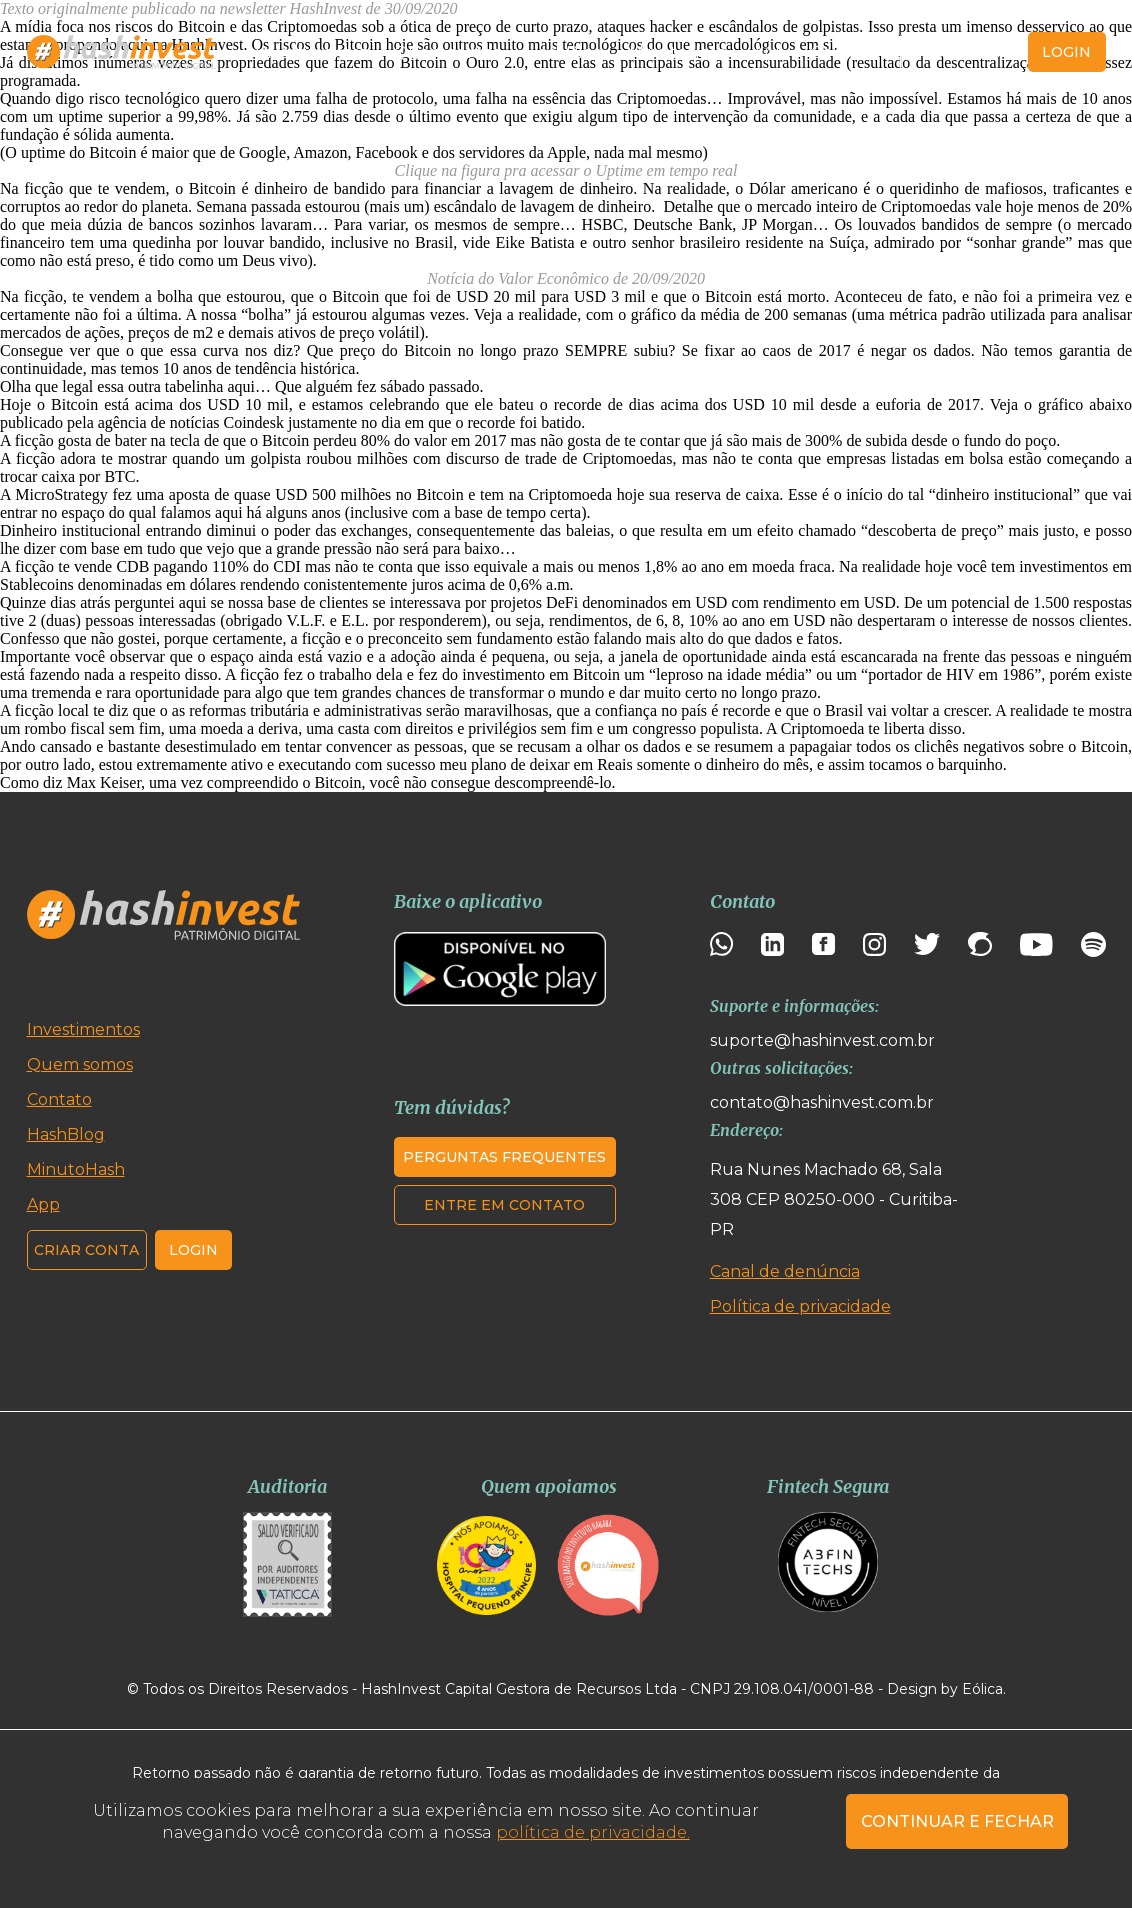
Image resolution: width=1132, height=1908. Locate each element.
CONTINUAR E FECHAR (957, 1821)
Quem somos (447, 52)
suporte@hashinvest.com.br (822, 1040)
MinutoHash (678, 52)
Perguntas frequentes (504, 1157)
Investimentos (311, 52)
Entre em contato (504, 1205)
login (1066, 52)
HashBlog (565, 52)
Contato (843, 52)
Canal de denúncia (785, 1271)
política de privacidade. (593, 1832)
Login (193, 1250)
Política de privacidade (800, 1306)
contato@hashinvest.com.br (822, 1102)
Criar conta (960, 52)
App (769, 52)
